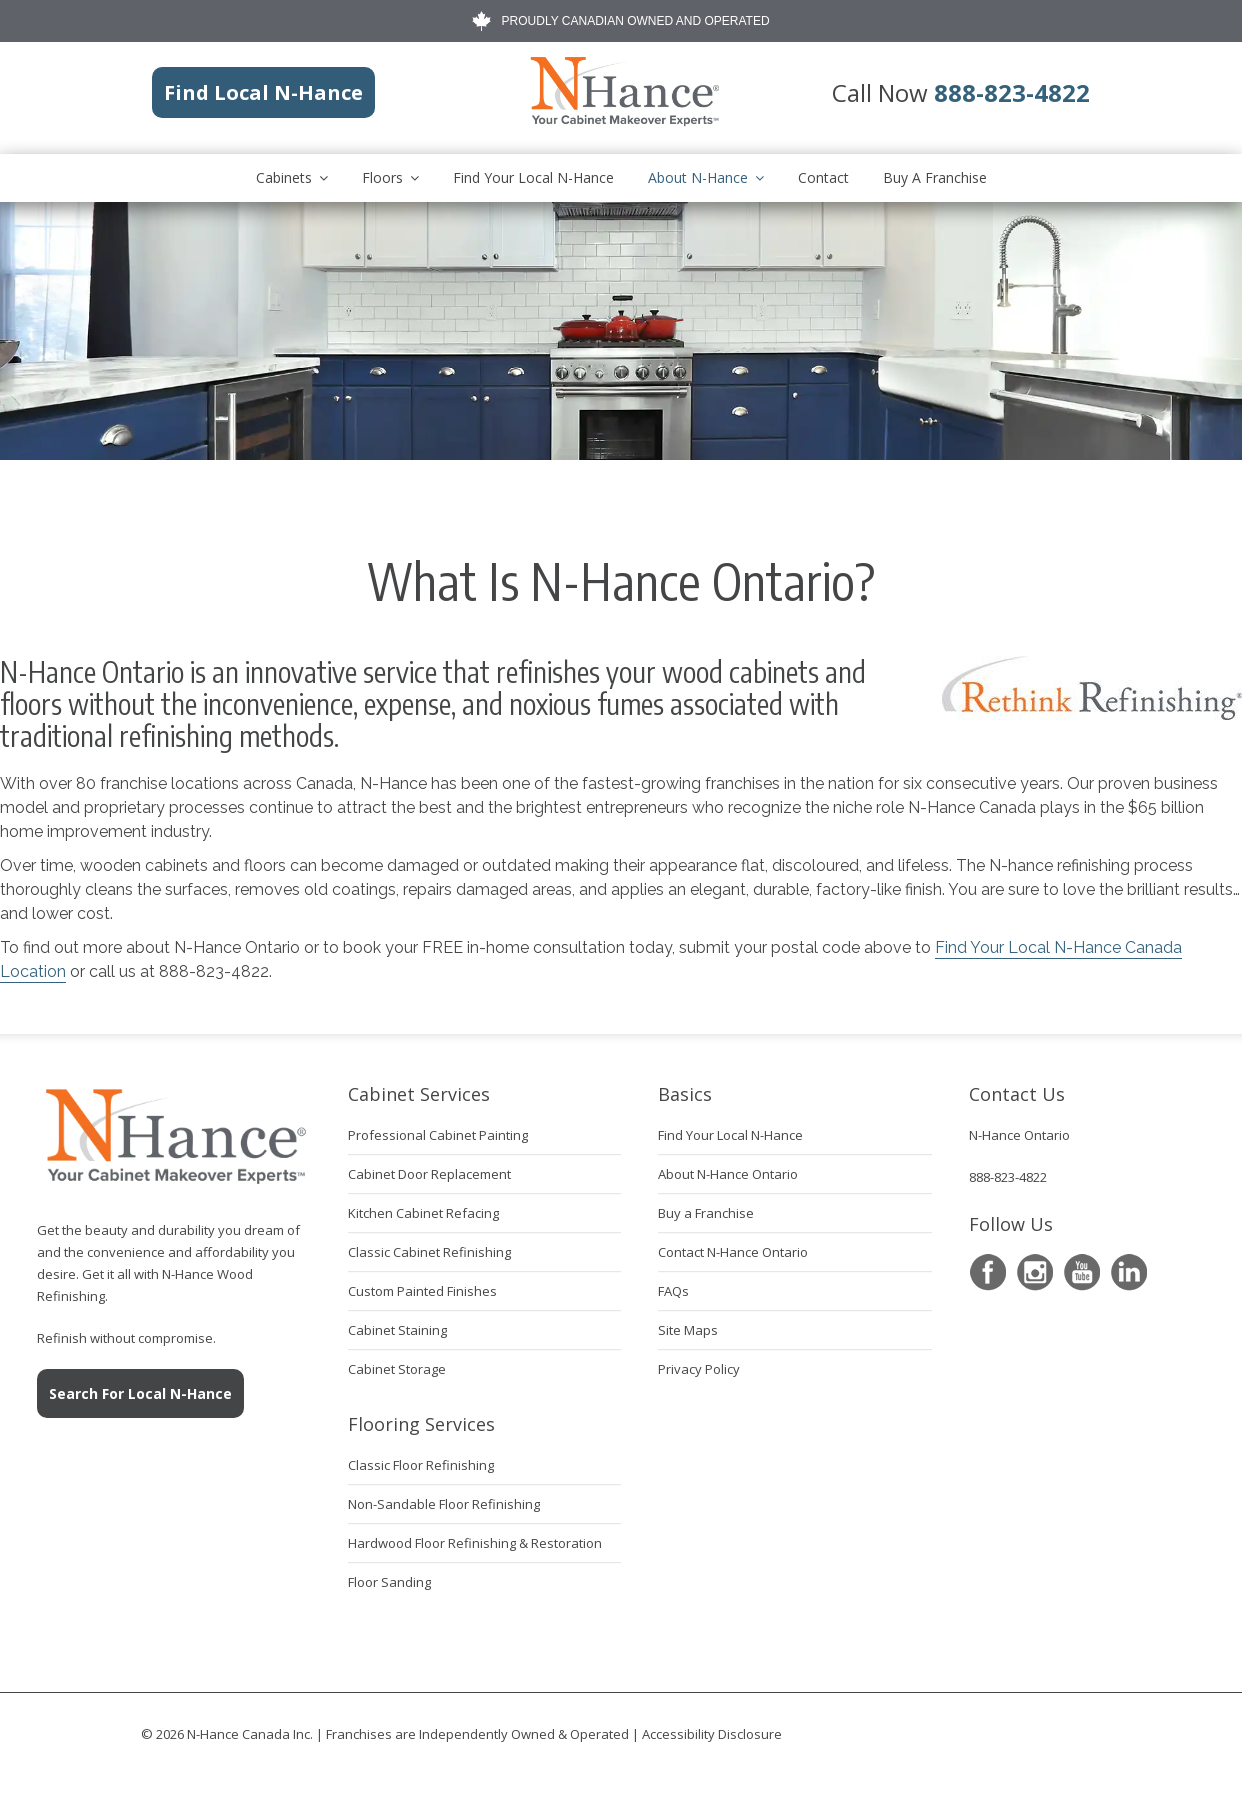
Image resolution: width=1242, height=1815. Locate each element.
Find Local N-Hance (263, 92)
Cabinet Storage (397, 1369)
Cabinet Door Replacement (429, 1174)
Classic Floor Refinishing (421, 1465)
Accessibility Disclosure (712, 1734)
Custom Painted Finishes (422, 1291)
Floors (382, 177)
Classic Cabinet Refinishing (429, 1252)
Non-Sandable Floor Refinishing (444, 1504)
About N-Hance (698, 177)
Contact (823, 177)
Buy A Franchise (935, 177)
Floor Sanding (389, 1582)
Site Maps (688, 1330)
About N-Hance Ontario (728, 1174)
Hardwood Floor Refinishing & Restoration (475, 1543)
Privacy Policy (699, 1369)
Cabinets (284, 177)
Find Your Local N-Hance (533, 177)
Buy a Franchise (706, 1213)
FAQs (673, 1291)
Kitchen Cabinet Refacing (423, 1213)
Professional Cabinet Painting (438, 1135)
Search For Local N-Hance (140, 1393)
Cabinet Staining (397, 1330)
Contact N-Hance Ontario (733, 1252)
